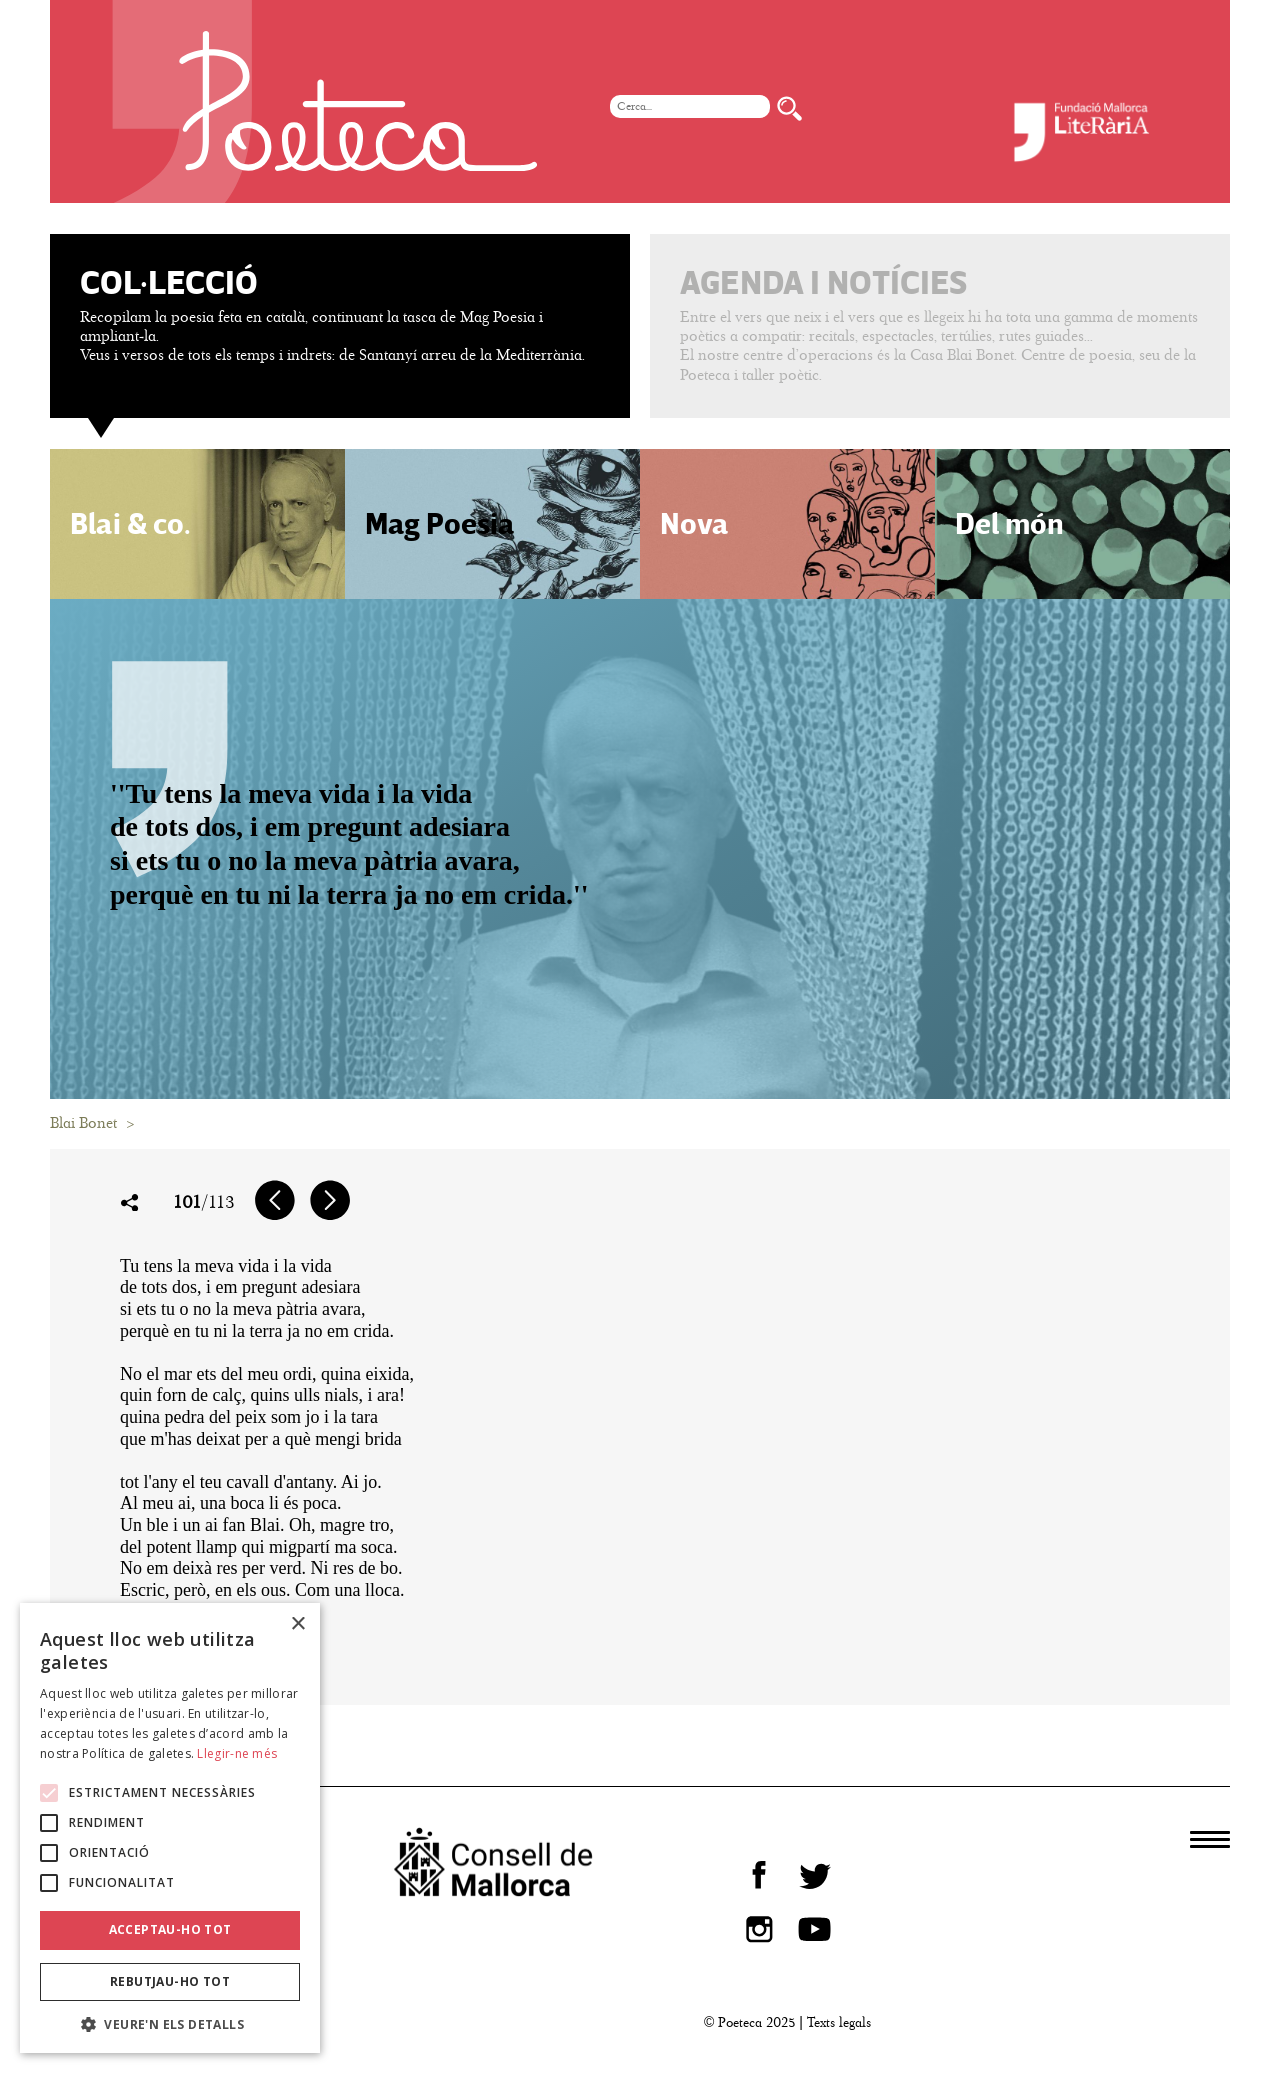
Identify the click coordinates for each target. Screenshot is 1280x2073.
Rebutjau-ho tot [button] (170, 1981)
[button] (170, 2023)
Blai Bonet (83, 1123)
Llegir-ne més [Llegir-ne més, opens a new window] (237, 1753)
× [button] (297, 1624)
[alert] (170, 1828)
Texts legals (839, 2022)
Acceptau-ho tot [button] (170, 1929)
